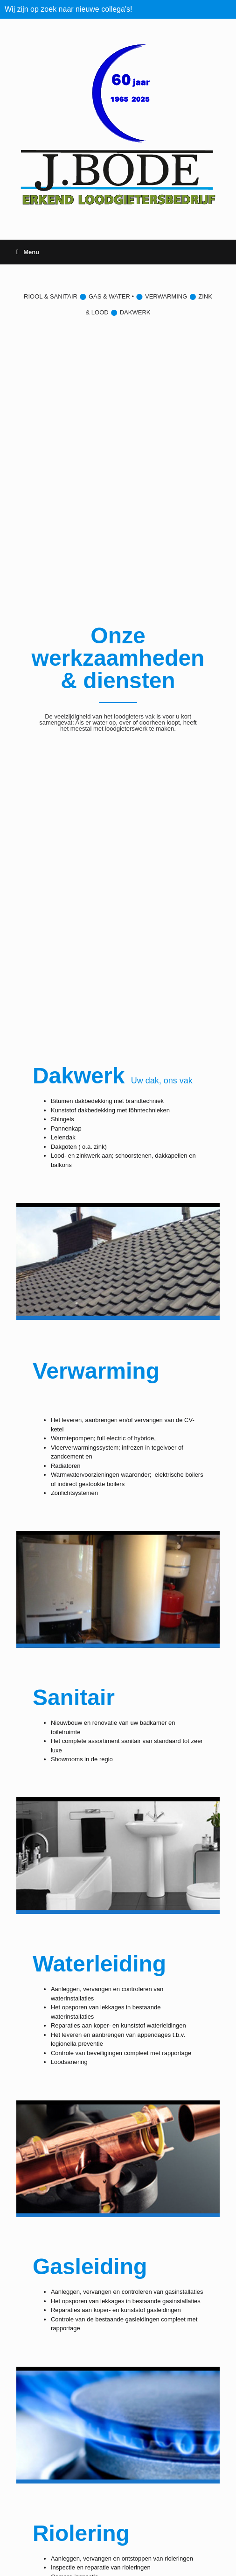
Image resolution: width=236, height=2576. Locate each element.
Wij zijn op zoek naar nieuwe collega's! (68, 9)
